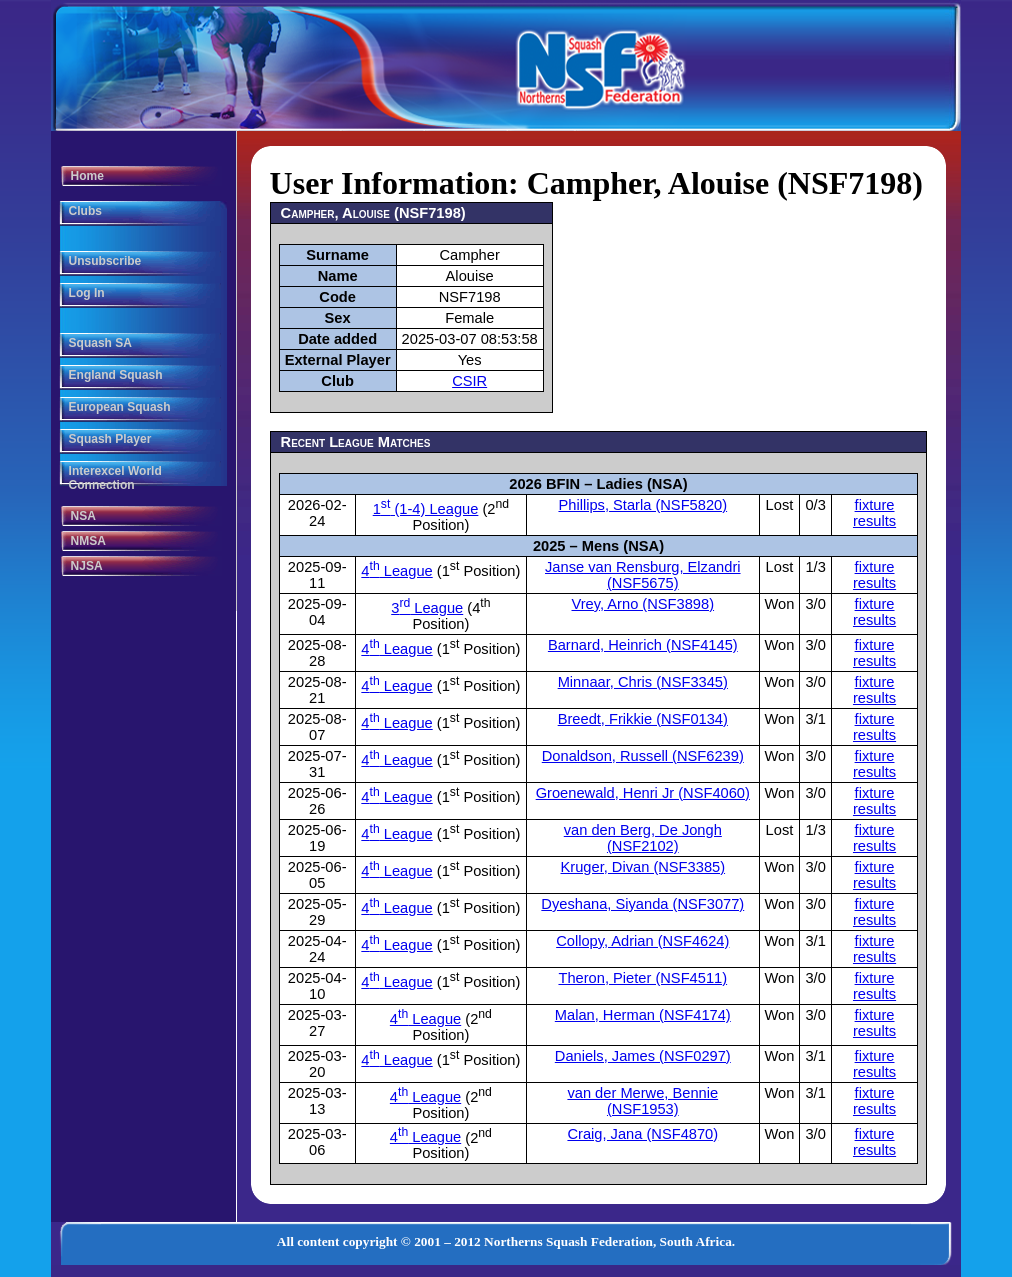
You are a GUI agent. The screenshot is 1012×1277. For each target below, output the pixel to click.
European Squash (120, 407)
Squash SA (100, 343)
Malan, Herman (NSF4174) (643, 1015)
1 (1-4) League (426, 509)
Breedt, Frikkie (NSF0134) (643, 719)
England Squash (116, 375)
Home (87, 176)
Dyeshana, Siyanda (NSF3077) (642, 904)
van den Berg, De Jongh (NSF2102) (643, 838)
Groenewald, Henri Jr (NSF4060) (643, 793)
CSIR (469, 381)
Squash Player (110, 439)
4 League (396, 571)
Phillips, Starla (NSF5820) (642, 505)
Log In (87, 293)
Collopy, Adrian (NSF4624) (642, 941)
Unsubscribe (105, 261)
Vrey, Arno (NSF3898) (643, 604)
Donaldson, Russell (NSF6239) (643, 756)
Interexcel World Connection (115, 478)
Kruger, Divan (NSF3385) (643, 867)
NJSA (87, 566)
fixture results (874, 513)
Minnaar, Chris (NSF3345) (643, 682)
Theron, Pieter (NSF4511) (642, 978)
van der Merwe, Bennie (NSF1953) (642, 1101)
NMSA (88, 541)
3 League (427, 608)
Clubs (85, 211)
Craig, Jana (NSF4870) (642, 1134)
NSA (83, 516)
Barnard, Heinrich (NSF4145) (643, 645)
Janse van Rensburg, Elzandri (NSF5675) (643, 575)
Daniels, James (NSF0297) (643, 1056)
